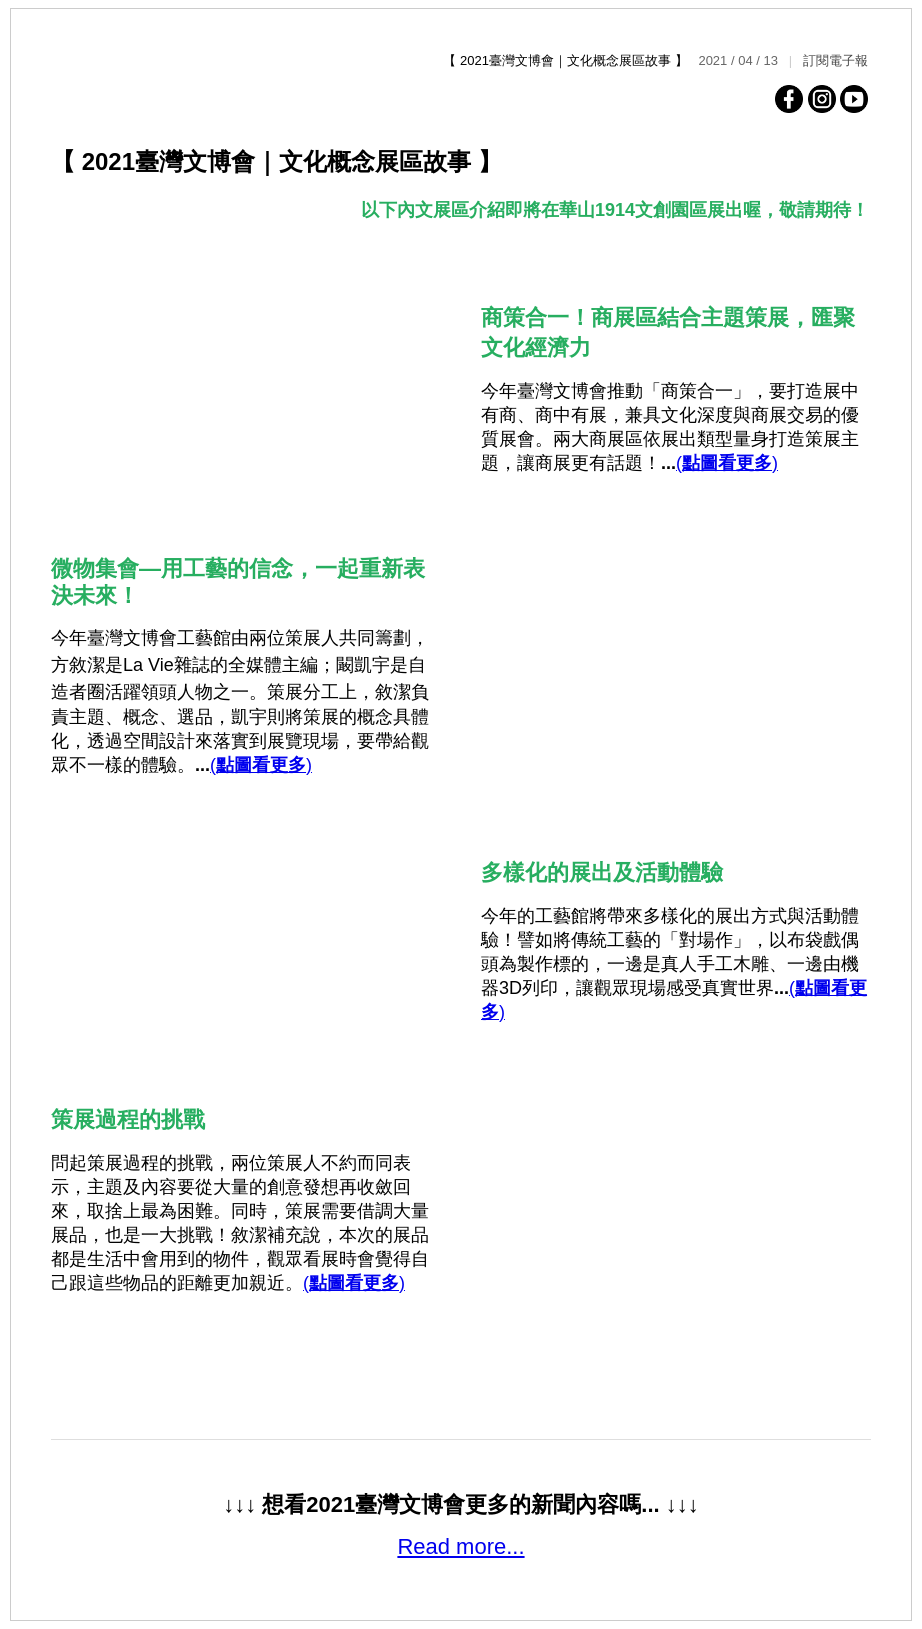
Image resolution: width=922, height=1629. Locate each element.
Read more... (460, 1546)
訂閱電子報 (835, 60)
